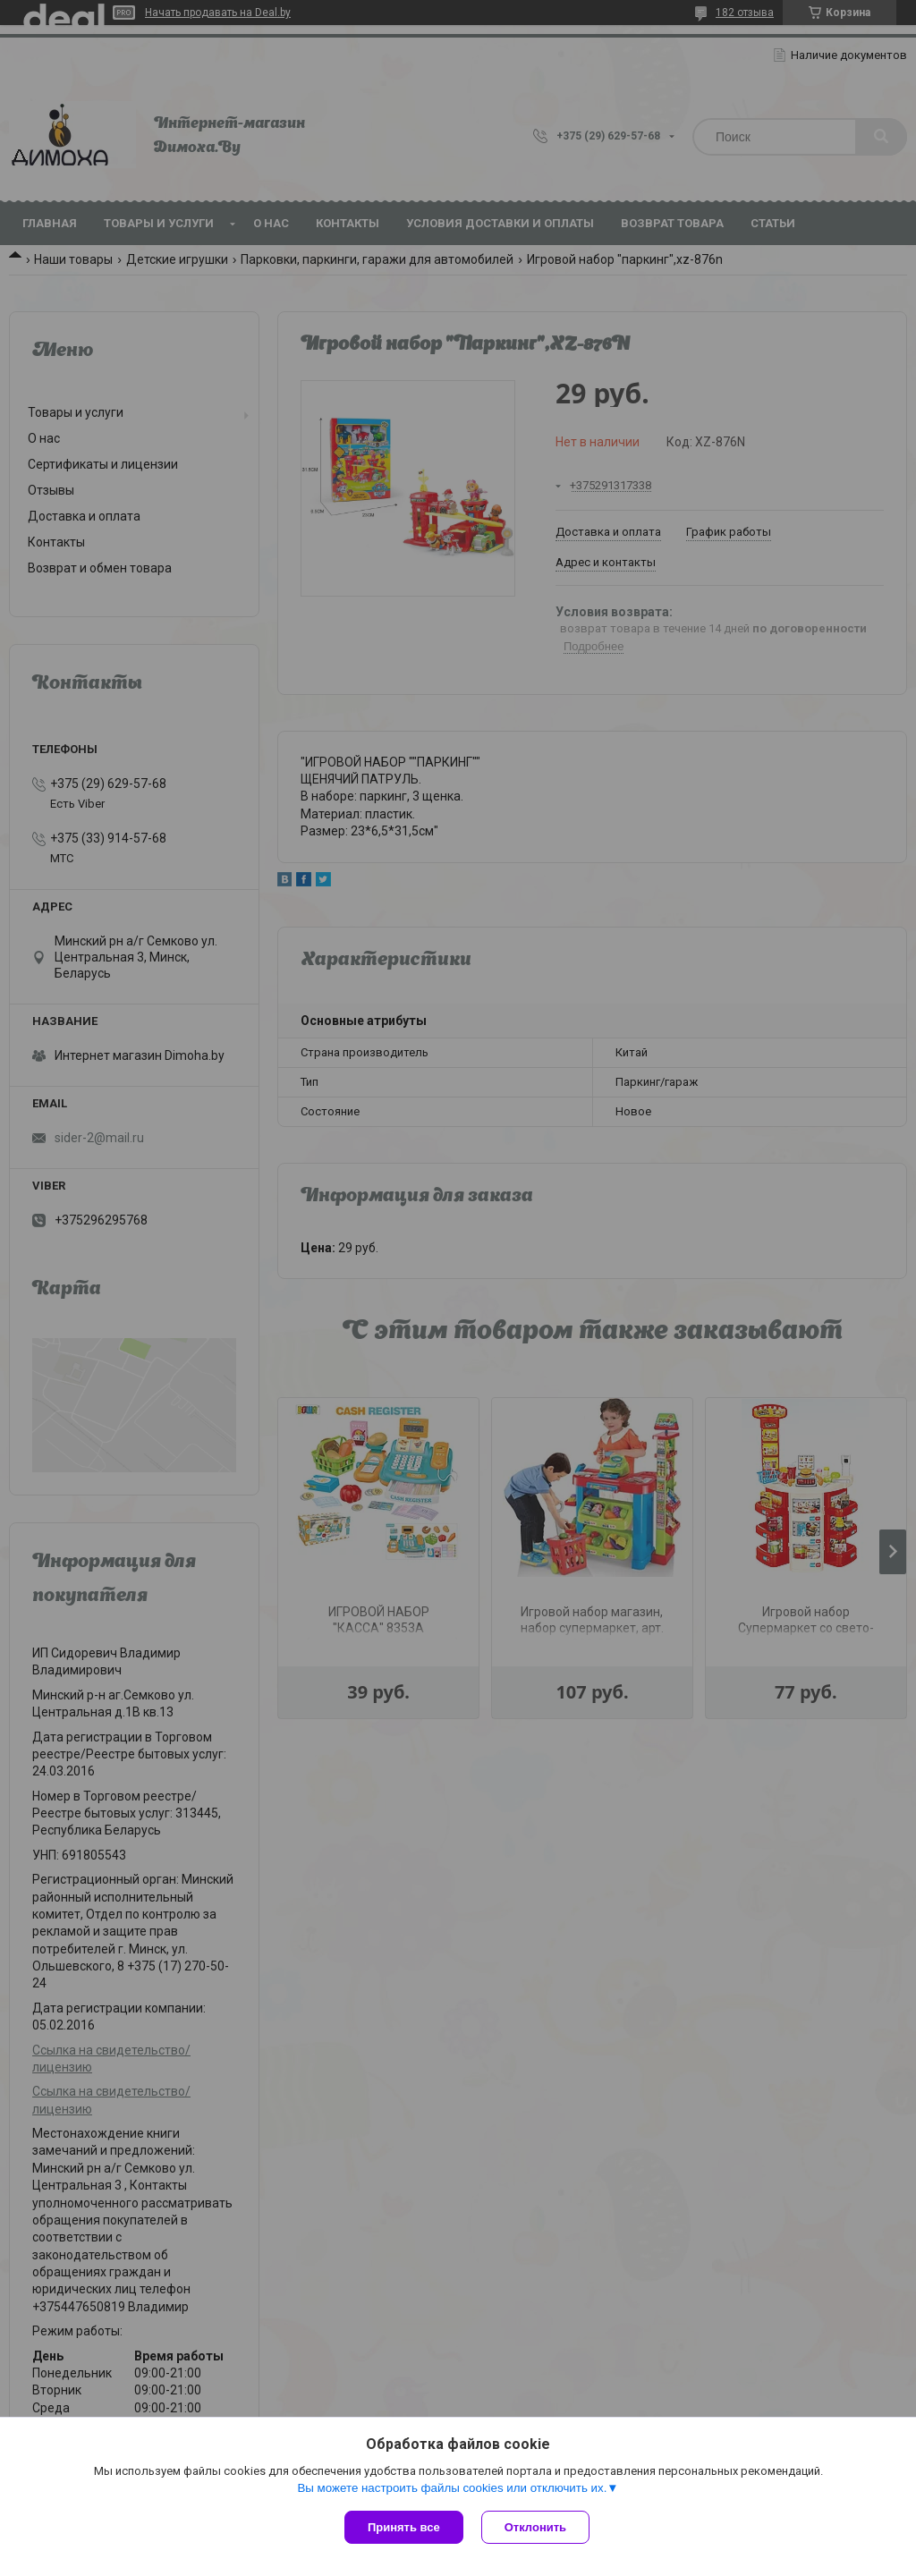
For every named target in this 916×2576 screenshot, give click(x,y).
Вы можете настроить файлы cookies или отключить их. (451, 2488)
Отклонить (535, 2527)
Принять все (404, 2527)
